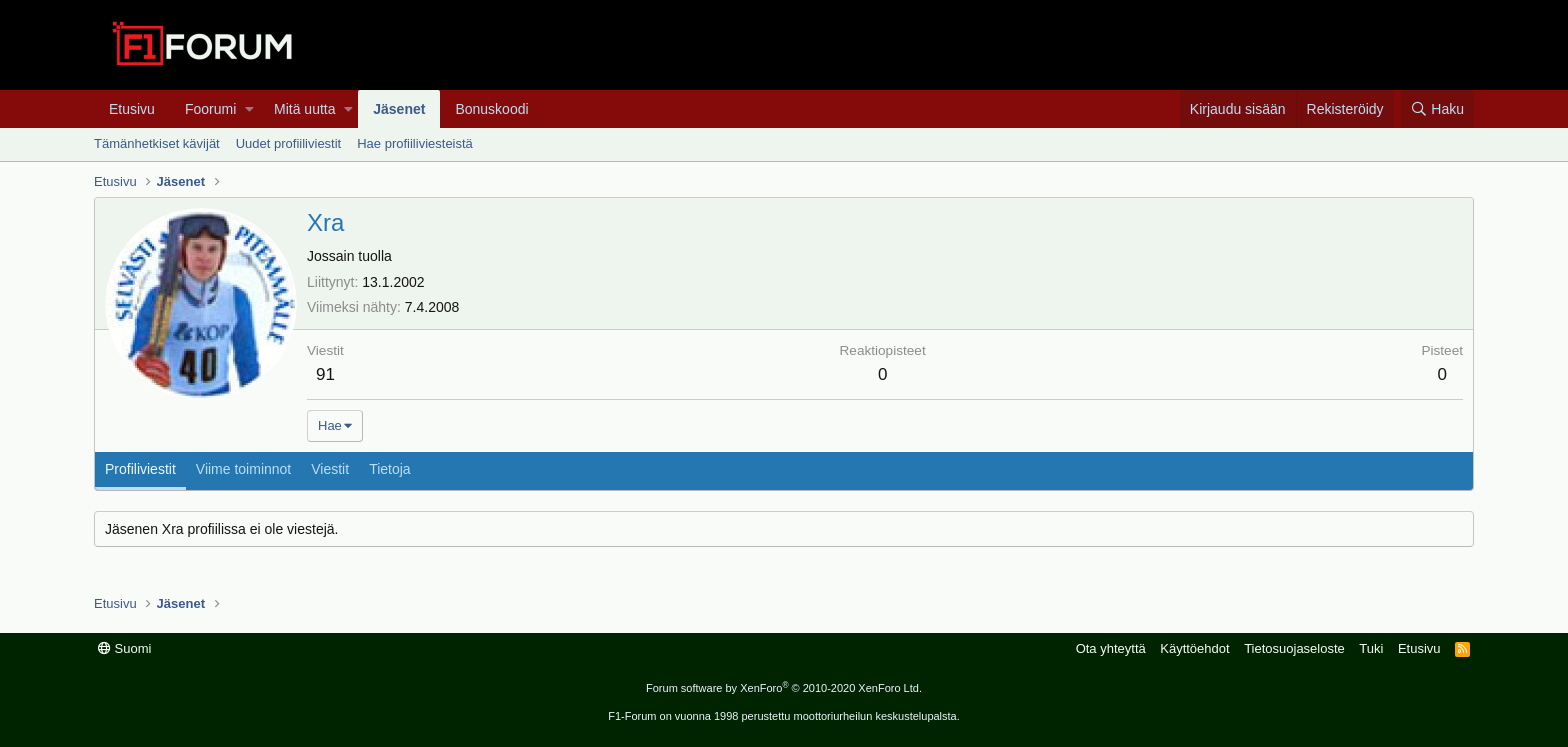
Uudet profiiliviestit (289, 143)
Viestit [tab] (330, 469)
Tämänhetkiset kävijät (157, 143)
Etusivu (132, 109)
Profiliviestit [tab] (140, 469)
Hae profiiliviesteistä (415, 143)
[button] (249, 109)
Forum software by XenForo (784, 688)
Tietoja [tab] (390, 469)
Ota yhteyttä (1111, 648)
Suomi (124, 648)
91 (325, 374)
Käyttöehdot (1194, 648)
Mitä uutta (304, 109)
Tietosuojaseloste (1294, 648)
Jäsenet (399, 109)
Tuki (1371, 648)
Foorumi (210, 109)
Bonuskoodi (491, 109)
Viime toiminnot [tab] (243, 469)
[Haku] (1437, 109)
